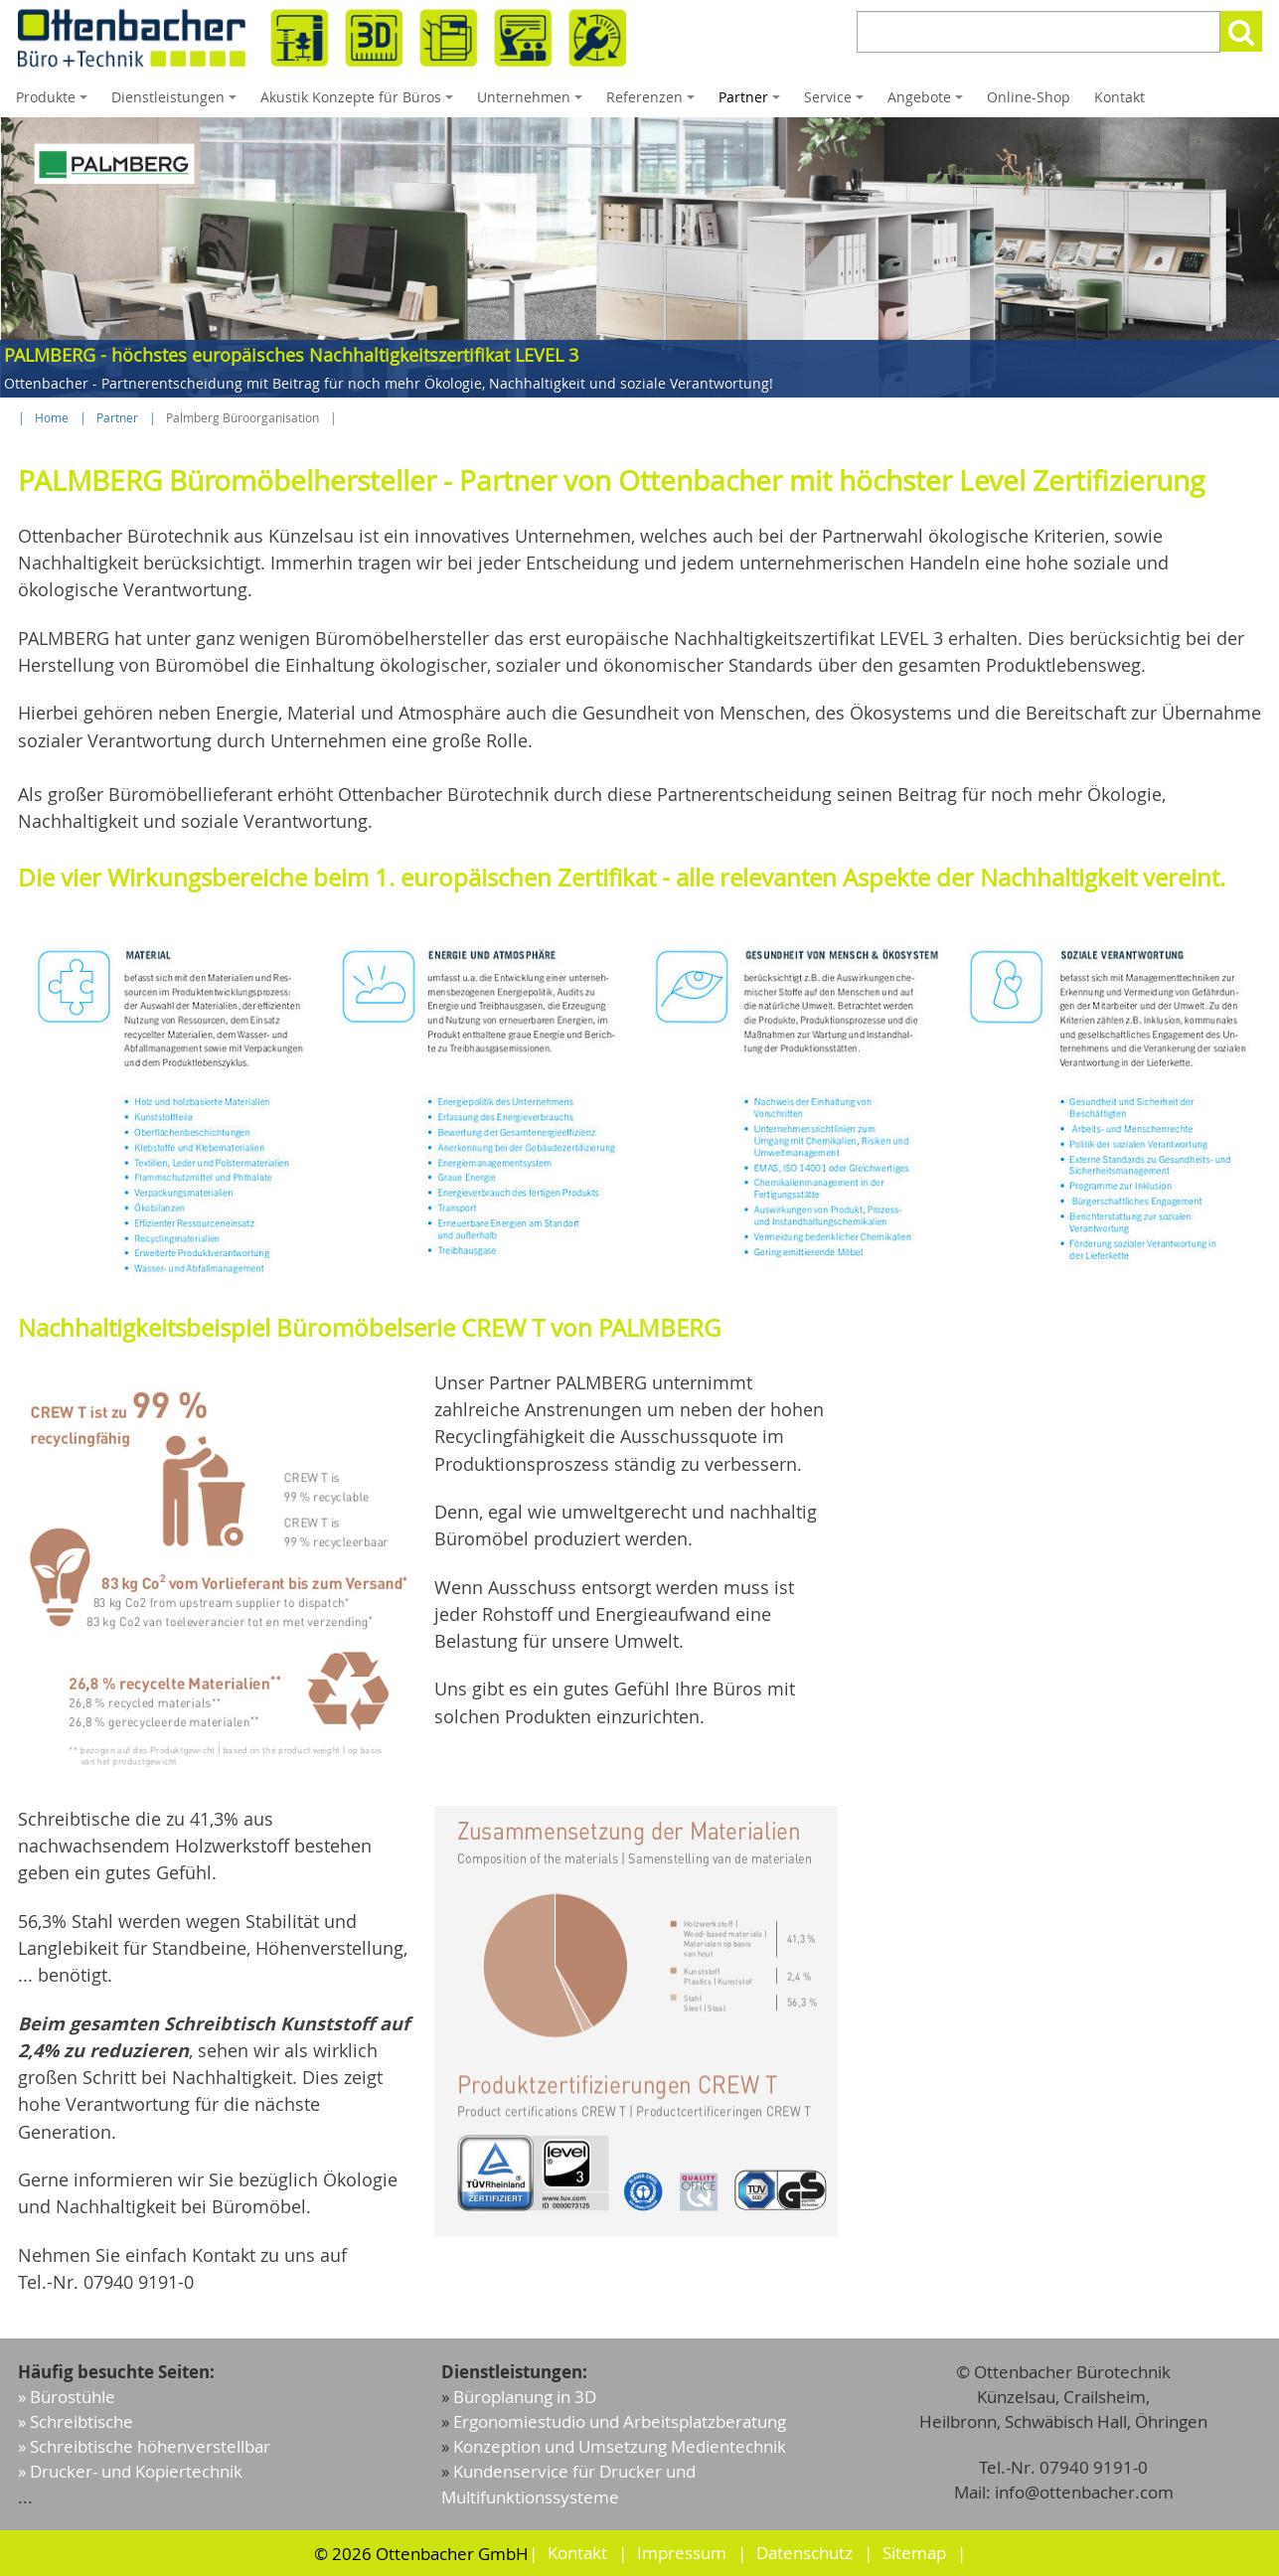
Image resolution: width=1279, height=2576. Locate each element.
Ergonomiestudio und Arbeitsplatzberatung (619, 2421)
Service (837, 102)
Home (52, 417)
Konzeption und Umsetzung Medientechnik (619, 2446)
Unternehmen (532, 102)
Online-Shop (1028, 96)
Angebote (928, 102)
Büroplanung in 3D (524, 2396)
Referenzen (653, 102)
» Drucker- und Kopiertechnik (130, 2471)
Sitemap (914, 2552)
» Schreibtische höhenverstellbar (144, 2446)
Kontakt (1119, 96)
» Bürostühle (66, 2396)
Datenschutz (804, 2552)
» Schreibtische (75, 2421)
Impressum (681, 2552)
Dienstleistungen (176, 102)
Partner (752, 102)
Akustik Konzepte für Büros (359, 102)
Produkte (54, 102)
